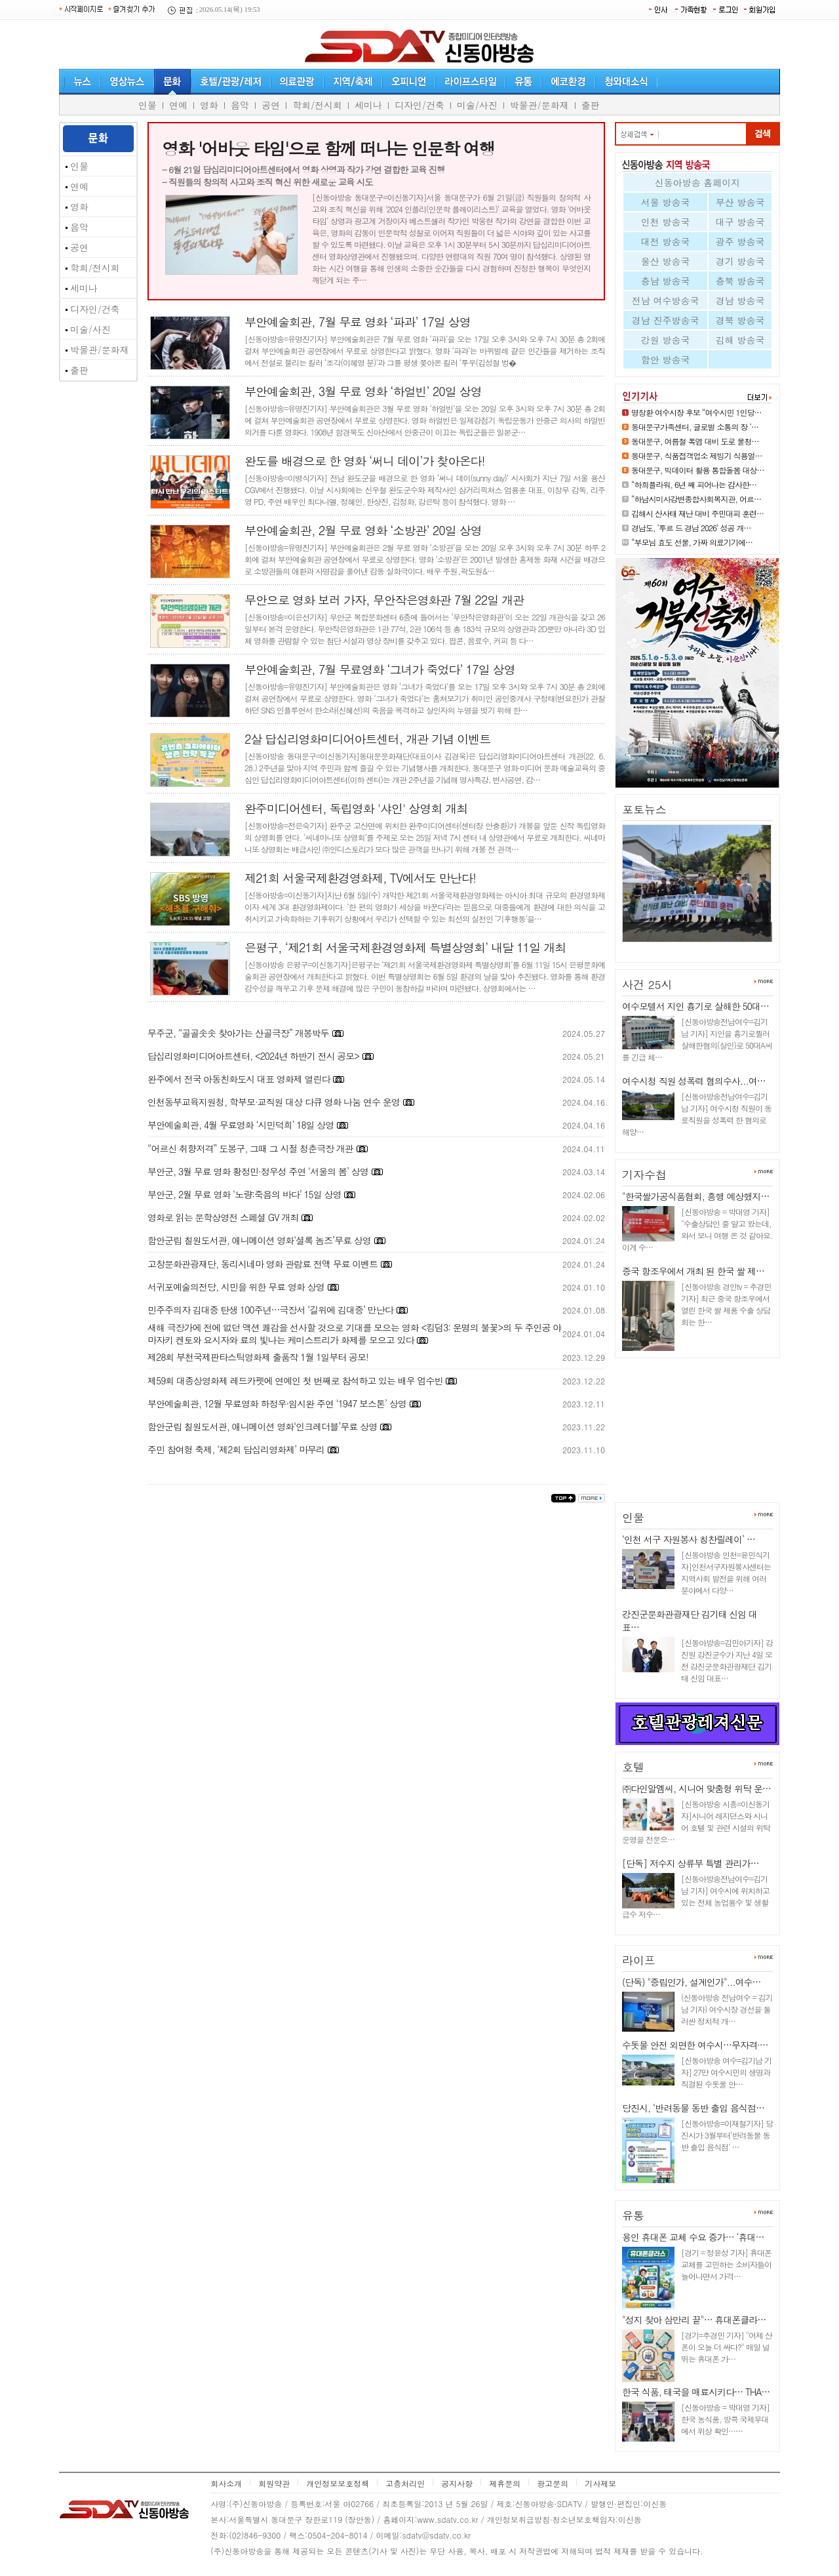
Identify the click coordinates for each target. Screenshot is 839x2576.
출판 (590, 104)
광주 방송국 (740, 241)
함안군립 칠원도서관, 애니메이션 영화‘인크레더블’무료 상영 (262, 1426)
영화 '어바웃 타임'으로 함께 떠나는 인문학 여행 (328, 148)
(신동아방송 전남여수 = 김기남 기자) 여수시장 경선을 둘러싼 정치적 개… (727, 2009)
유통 (633, 2215)
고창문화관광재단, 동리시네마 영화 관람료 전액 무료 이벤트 (262, 1263)
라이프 (638, 1960)
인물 (147, 104)
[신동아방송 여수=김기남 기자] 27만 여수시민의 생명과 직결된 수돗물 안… (726, 2072)
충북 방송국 (740, 280)
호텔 (633, 1767)
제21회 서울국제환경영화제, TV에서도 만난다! (360, 878)
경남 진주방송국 (665, 320)
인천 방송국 (665, 221)
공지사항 (457, 2483)
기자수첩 (644, 1174)
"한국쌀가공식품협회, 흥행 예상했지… (695, 1196)
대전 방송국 (665, 241)
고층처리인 (405, 2483)
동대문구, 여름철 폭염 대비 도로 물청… (695, 441)
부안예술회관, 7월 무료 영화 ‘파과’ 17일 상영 (357, 321)
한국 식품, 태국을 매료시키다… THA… (696, 2391)
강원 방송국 (665, 339)
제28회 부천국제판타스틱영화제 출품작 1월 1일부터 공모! (257, 1356)
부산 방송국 (740, 202)
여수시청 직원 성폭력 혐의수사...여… (694, 1080)
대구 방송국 (740, 221)
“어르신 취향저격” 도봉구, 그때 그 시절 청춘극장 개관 (250, 1148)
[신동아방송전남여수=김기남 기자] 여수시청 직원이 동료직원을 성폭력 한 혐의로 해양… (696, 1114)
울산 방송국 (665, 261)
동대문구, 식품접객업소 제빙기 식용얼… (696, 455)
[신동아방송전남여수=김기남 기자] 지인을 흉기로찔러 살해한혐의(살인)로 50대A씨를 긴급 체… (697, 1039)
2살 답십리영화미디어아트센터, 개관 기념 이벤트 (367, 739)
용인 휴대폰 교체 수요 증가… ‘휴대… (693, 2237)
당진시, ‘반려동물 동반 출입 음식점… (693, 2107)
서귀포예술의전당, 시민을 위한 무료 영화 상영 (235, 1286)
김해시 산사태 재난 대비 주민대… (690, 947)
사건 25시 (647, 984)
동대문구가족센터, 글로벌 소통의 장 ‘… (694, 426)
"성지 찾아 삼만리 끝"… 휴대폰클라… (694, 2319)
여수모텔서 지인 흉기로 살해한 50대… (695, 1006)
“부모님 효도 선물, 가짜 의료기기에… (691, 542)
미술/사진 (477, 104)
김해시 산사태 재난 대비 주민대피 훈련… (697, 513)
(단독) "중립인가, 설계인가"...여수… (691, 1981)
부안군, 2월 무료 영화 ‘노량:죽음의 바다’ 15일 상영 (244, 1194)
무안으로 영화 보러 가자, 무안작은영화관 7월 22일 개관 (384, 600)
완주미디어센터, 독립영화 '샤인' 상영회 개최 (355, 808)
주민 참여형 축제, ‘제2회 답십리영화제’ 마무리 (235, 1449)
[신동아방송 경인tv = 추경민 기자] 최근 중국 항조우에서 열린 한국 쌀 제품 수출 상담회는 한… (726, 1304)
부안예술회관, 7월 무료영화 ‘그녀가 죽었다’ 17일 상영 (379, 669)
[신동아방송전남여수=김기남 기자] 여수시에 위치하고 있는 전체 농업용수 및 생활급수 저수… (696, 1896)
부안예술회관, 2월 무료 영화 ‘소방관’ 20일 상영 (363, 530)
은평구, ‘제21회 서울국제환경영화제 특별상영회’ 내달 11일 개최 (405, 947)
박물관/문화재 (539, 104)
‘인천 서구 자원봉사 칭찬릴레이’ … (688, 1539)
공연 (271, 104)
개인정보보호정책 (337, 2483)
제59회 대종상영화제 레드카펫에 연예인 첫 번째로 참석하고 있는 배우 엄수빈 (296, 1380)
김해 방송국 (740, 339)
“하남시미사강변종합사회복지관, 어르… (696, 498)
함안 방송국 (665, 359)
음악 (240, 104)
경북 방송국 (740, 320)
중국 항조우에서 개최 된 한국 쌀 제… (693, 1271)
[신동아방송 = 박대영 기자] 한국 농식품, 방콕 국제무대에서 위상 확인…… (725, 2419)
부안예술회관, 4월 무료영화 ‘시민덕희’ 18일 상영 (240, 1124)
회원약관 (274, 2483)
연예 (178, 104)
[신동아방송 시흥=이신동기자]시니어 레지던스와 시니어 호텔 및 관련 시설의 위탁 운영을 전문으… (696, 1821)
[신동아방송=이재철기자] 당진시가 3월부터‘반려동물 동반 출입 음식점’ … (727, 2135)
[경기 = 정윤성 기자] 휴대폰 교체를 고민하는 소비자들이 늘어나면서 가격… (726, 2264)
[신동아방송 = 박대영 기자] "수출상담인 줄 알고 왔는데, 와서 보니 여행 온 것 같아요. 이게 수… (697, 1229)
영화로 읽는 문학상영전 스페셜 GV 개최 (222, 1217)
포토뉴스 (644, 809)
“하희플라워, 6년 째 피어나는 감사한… (693, 484)
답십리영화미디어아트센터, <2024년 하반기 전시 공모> (253, 1055)
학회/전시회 (317, 104)
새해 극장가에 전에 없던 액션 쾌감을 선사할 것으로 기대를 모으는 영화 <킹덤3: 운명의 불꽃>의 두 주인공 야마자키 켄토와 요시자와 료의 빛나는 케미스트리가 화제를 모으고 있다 (354, 1333)
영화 (209, 104)
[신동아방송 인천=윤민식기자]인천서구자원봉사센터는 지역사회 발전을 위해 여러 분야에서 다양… (726, 1572)
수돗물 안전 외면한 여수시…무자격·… (695, 2044)
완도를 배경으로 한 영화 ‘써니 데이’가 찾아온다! (364, 461)
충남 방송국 (665, 280)
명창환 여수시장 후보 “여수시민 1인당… (696, 412)
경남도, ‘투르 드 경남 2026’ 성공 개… (691, 527)
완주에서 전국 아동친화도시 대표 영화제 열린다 (238, 1078)
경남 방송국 (740, 300)
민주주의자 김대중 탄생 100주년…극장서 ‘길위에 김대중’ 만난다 (270, 1309)
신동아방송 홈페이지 (698, 182)
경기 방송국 (740, 261)
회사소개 (226, 2483)
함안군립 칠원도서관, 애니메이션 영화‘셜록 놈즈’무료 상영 (259, 1240)
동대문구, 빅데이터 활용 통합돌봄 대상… (697, 469)
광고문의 (552, 2483)
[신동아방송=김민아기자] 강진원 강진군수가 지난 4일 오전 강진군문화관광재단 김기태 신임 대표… (727, 1660)
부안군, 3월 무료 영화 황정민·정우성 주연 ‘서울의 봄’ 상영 (257, 1171)
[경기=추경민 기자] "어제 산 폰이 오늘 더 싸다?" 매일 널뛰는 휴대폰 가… (726, 2346)
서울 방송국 (665, 202)
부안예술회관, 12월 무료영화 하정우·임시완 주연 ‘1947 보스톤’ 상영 (276, 1403)
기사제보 (600, 2483)
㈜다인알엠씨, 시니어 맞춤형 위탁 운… (696, 1788)
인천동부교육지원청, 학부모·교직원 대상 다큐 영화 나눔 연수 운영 (273, 1101)
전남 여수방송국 (665, 300)
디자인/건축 (419, 104)
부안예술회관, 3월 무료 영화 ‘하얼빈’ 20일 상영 (363, 391)
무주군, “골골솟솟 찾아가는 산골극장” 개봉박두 (238, 1032)
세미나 (368, 104)
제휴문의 (504, 2483)
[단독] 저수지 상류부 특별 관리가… (690, 1863)
